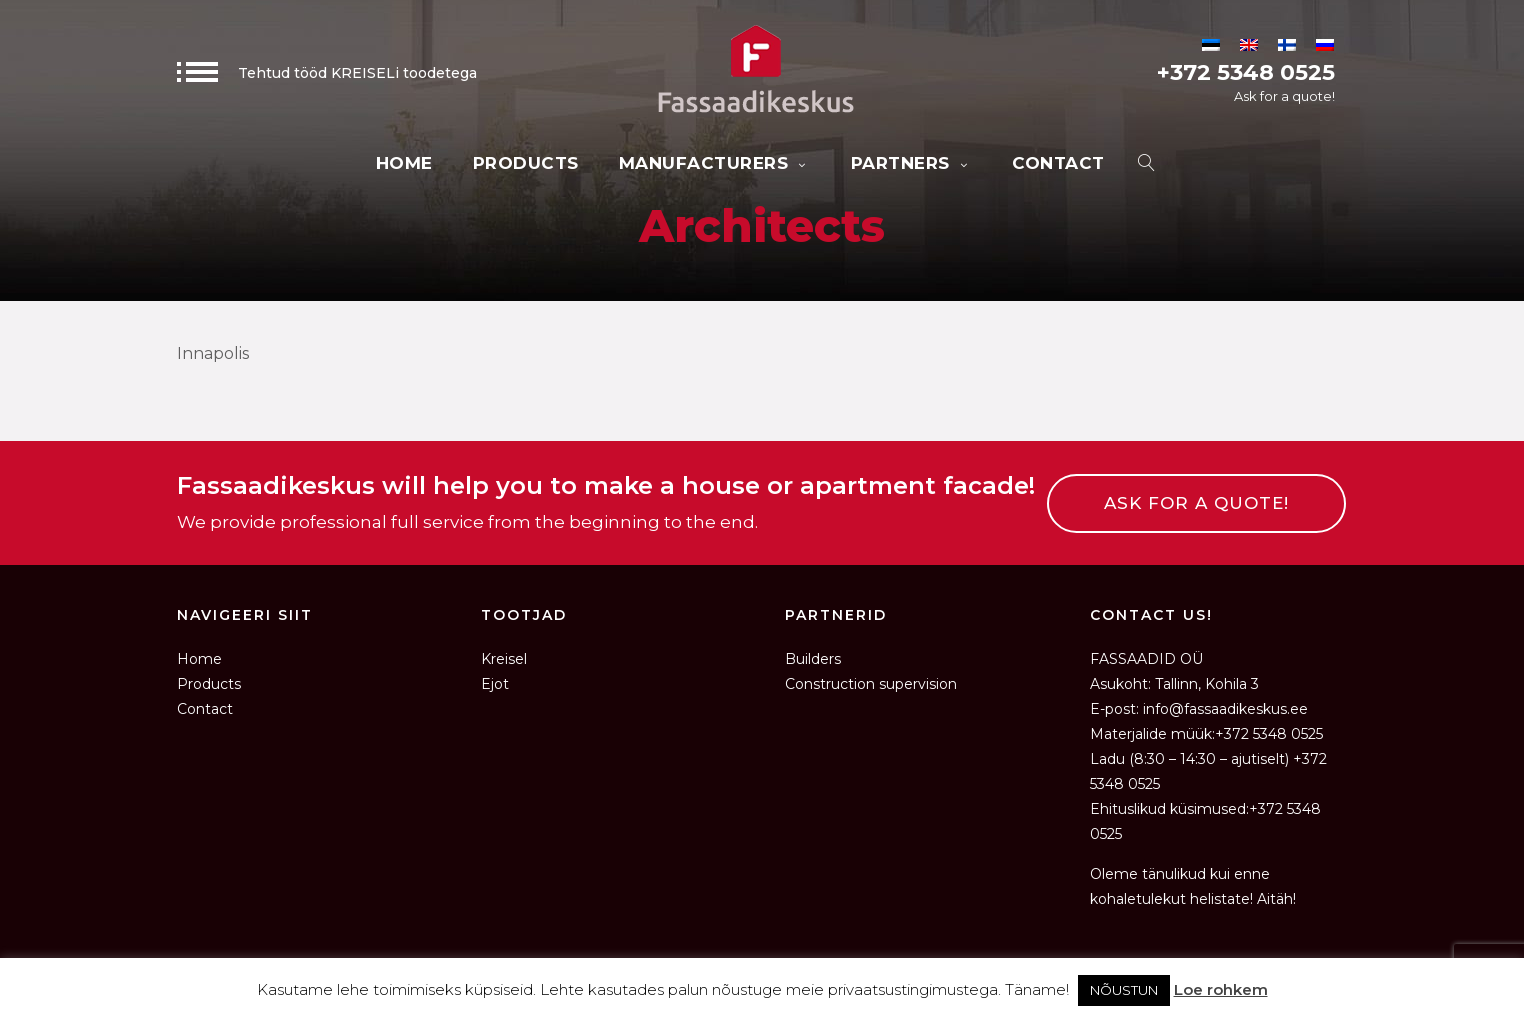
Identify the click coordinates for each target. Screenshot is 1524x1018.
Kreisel (504, 659)
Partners (912, 163)
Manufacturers (715, 163)
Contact (1058, 163)
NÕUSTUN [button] (1124, 990)
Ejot (495, 684)
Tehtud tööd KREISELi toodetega (327, 73)
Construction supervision (871, 684)
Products (526, 163)
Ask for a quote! (1284, 96)
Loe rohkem (1221, 989)
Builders (813, 659)
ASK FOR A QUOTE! (1196, 503)
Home (404, 163)
